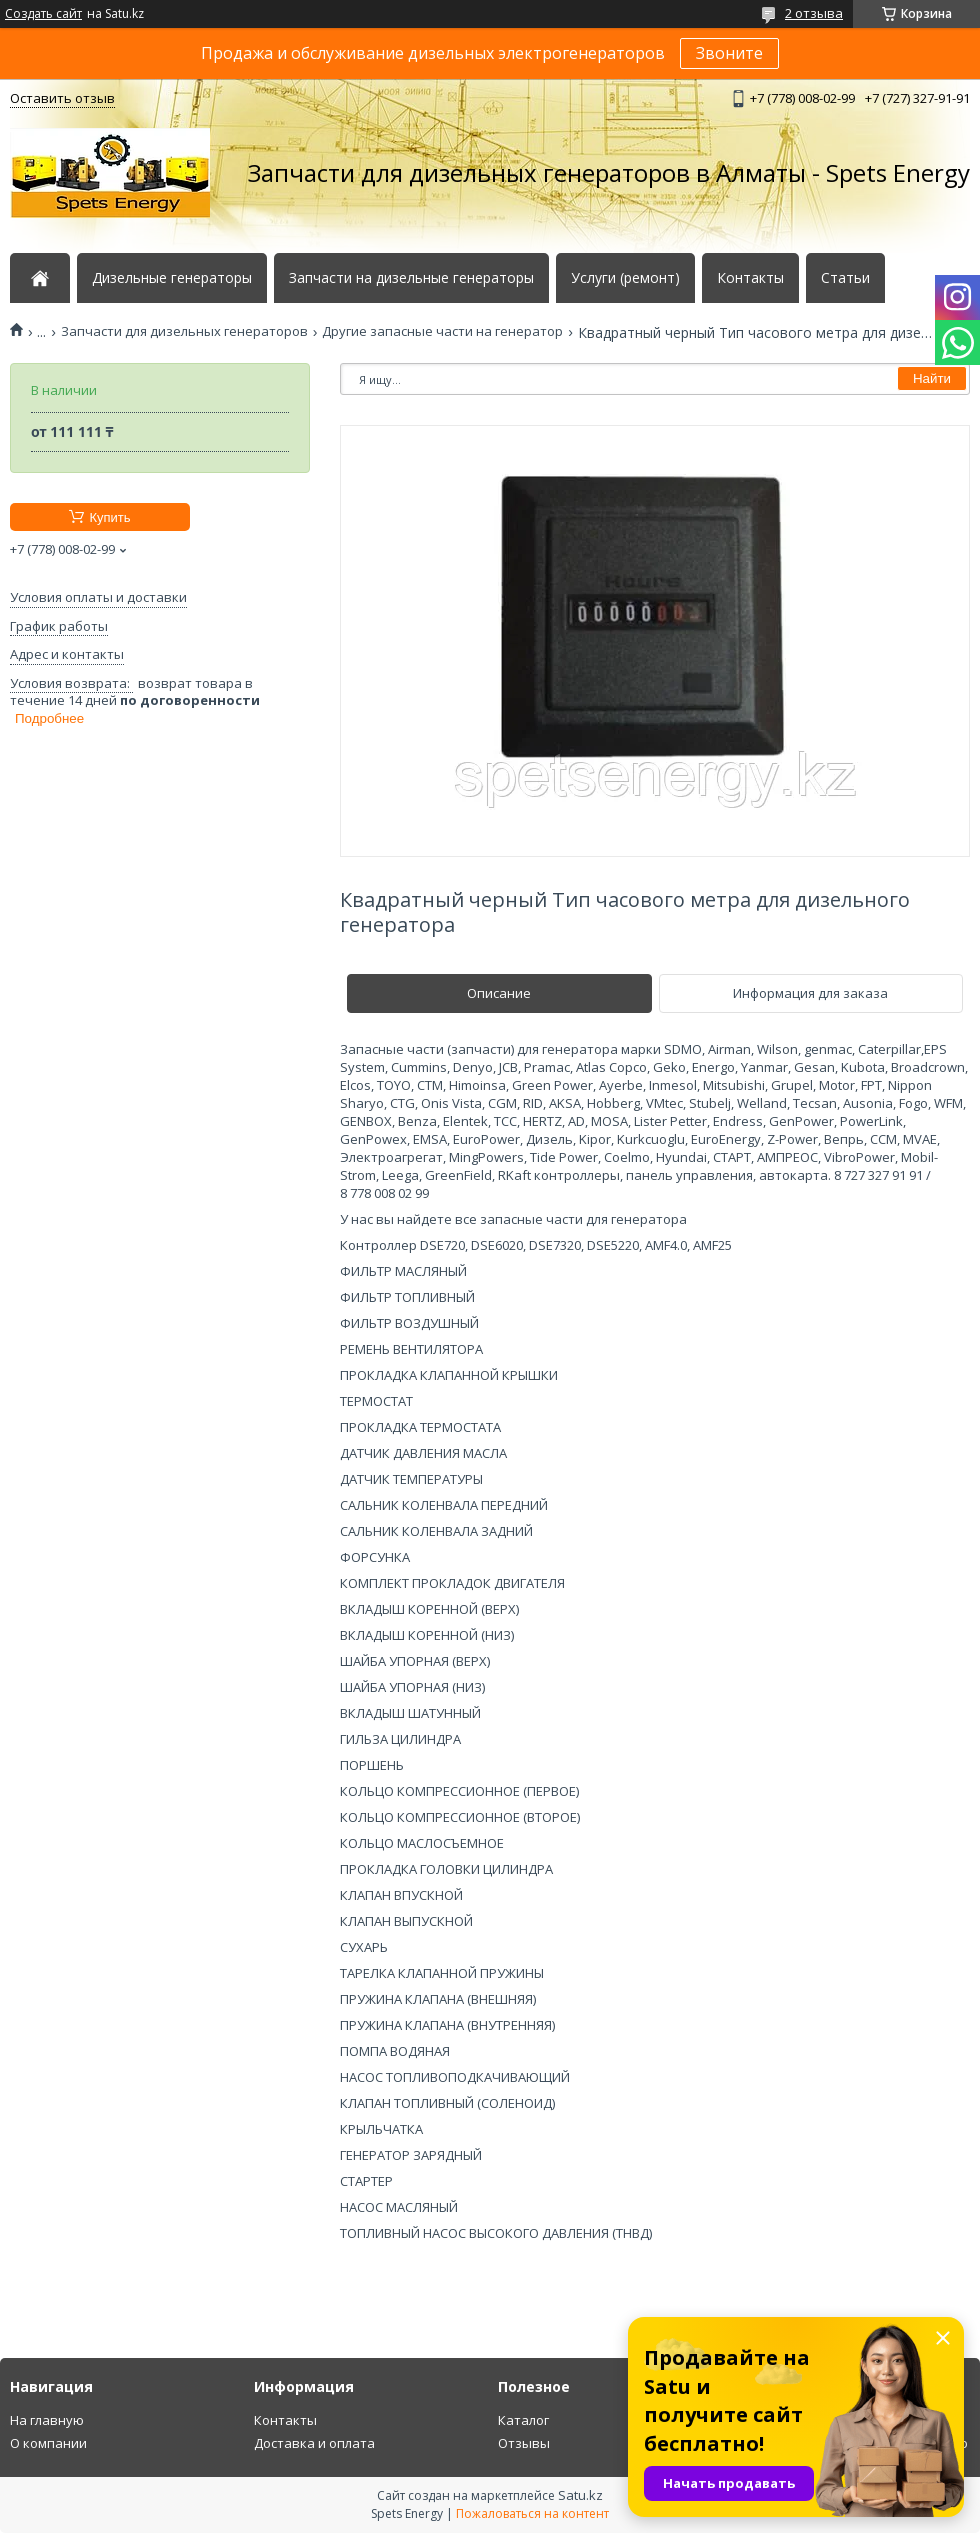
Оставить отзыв (62, 98)
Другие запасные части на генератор (442, 331)
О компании (48, 2443)
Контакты (750, 278)
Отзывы (524, 2443)
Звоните (729, 53)
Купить (109, 517)
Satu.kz (580, 2495)
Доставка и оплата (314, 2443)
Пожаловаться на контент (532, 2513)
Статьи (845, 278)
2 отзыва (814, 13)
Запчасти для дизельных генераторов (184, 331)
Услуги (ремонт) (625, 278)
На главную (47, 2420)
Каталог (523, 2420)
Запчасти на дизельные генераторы (411, 278)
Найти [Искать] (932, 378)
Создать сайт (43, 14)
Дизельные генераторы (172, 278)
